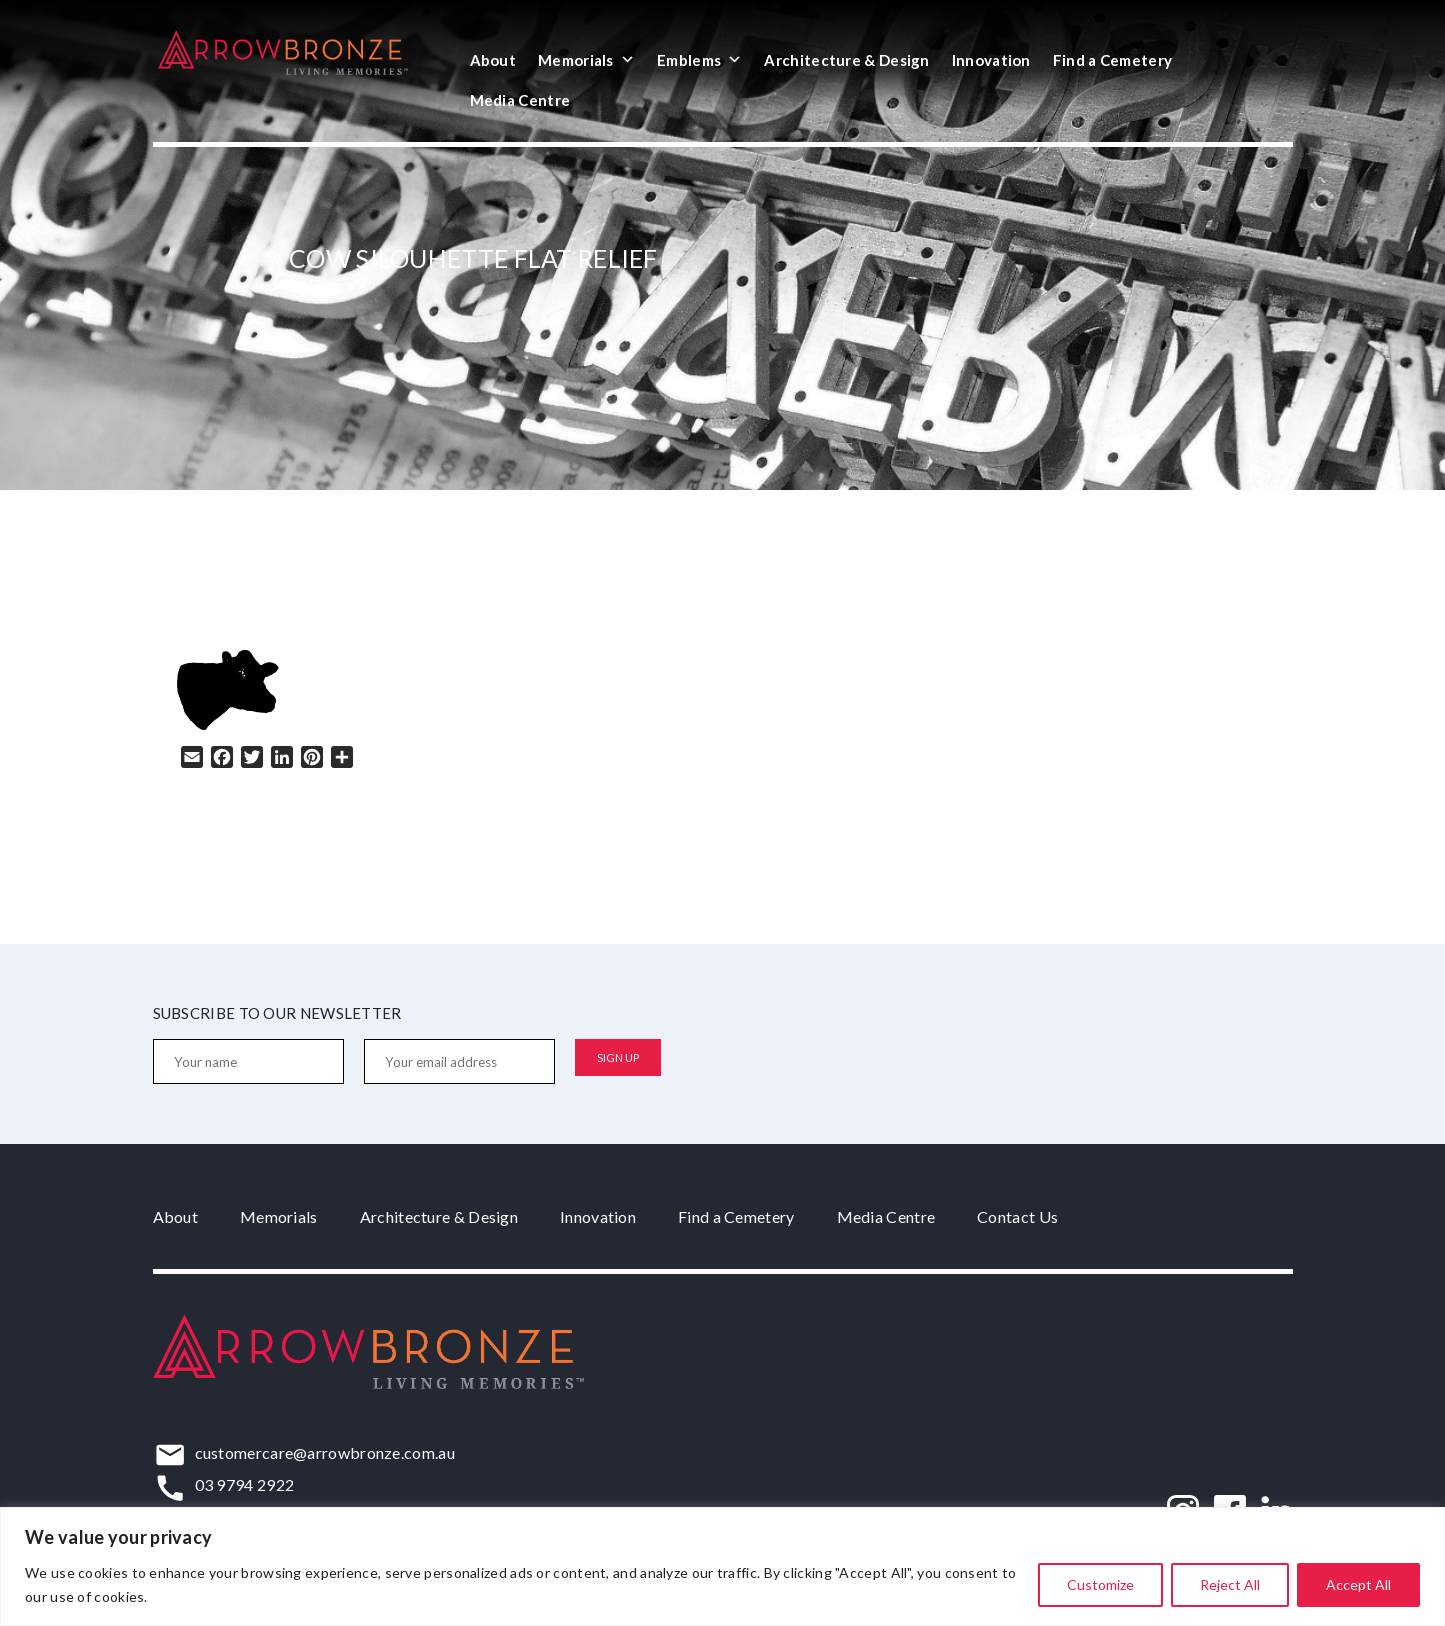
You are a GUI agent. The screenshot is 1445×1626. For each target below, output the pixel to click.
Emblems (699, 60)
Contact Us (1017, 1216)
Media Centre (520, 100)
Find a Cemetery (1113, 60)
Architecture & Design (846, 60)
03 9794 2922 (245, 1484)
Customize (1100, 1584)
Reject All (1230, 1584)
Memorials (586, 60)
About (493, 60)
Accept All (1358, 1584)
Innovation (991, 60)
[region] (722, 1566)
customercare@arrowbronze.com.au (325, 1452)
